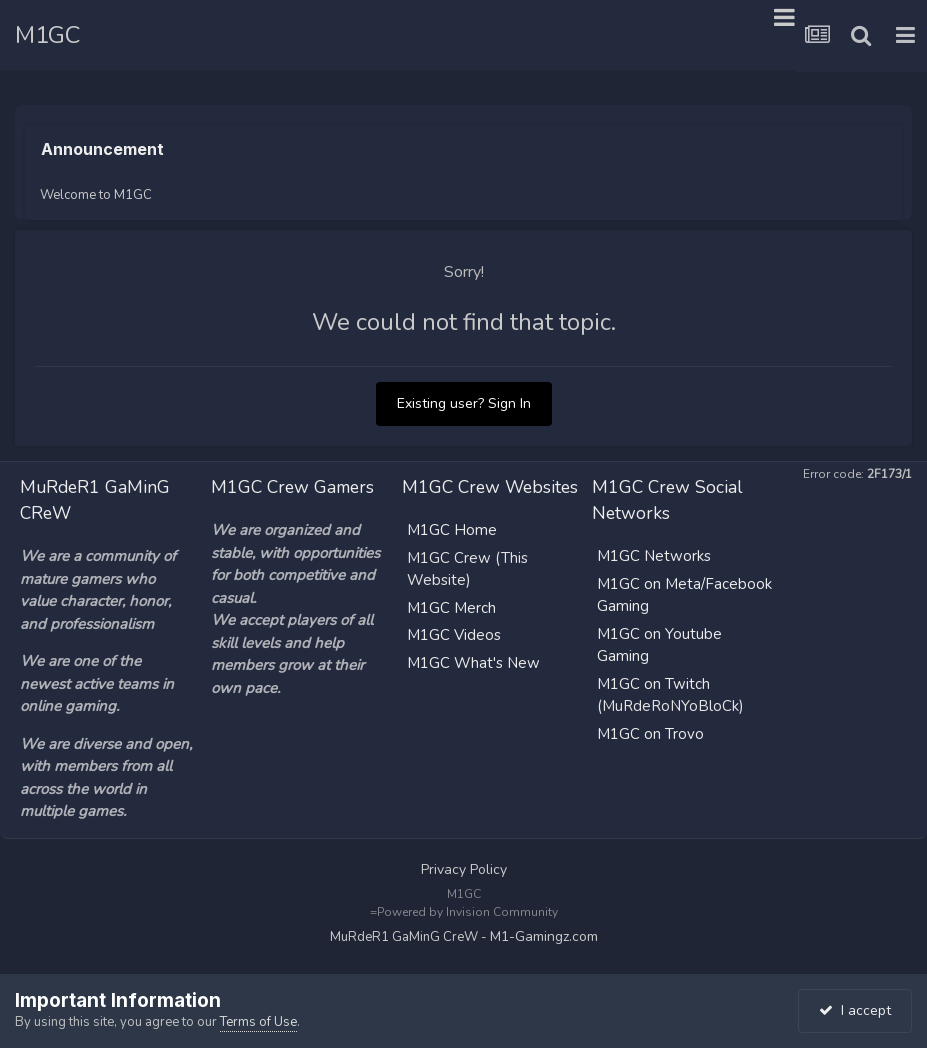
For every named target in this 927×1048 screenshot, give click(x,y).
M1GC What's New (473, 663)
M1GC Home (452, 530)
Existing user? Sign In (464, 403)
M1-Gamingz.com (544, 936)
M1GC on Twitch (653, 684)
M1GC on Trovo (650, 734)
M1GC (47, 35)
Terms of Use (258, 1022)
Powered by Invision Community (467, 912)
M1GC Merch (451, 608)
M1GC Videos (454, 635)
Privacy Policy (464, 869)
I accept (855, 1010)
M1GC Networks (654, 556)
